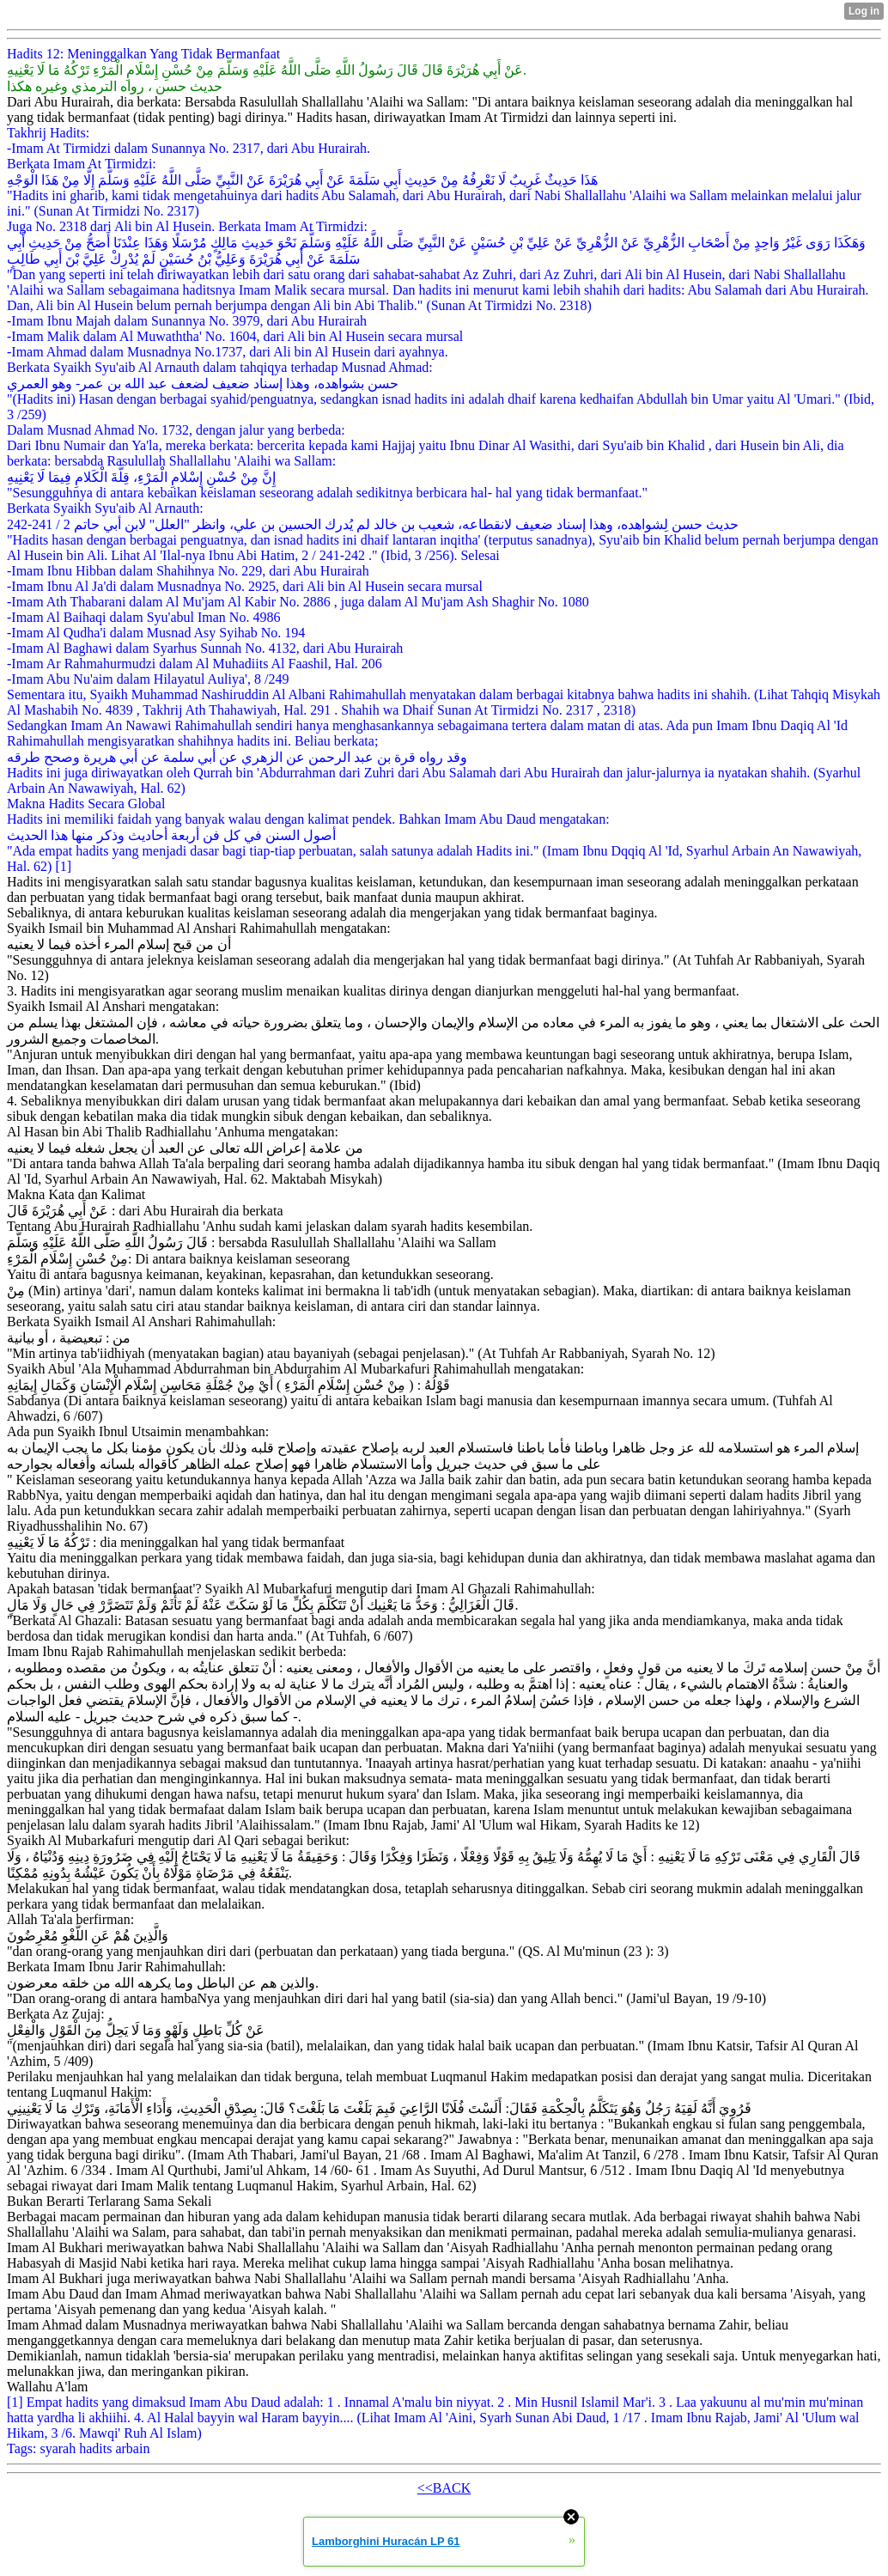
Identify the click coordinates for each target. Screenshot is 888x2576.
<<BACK (444, 2488)
